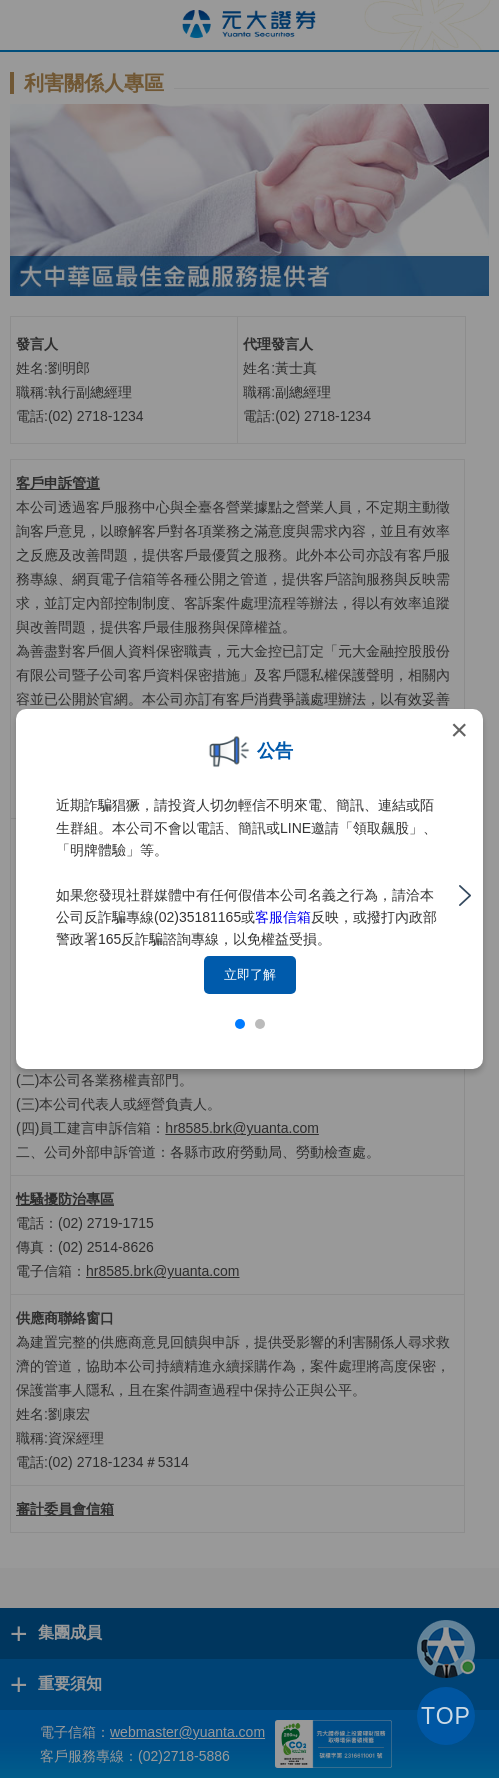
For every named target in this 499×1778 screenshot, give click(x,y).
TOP (446, 1716)
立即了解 (250, 974)
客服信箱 (283, 917)
